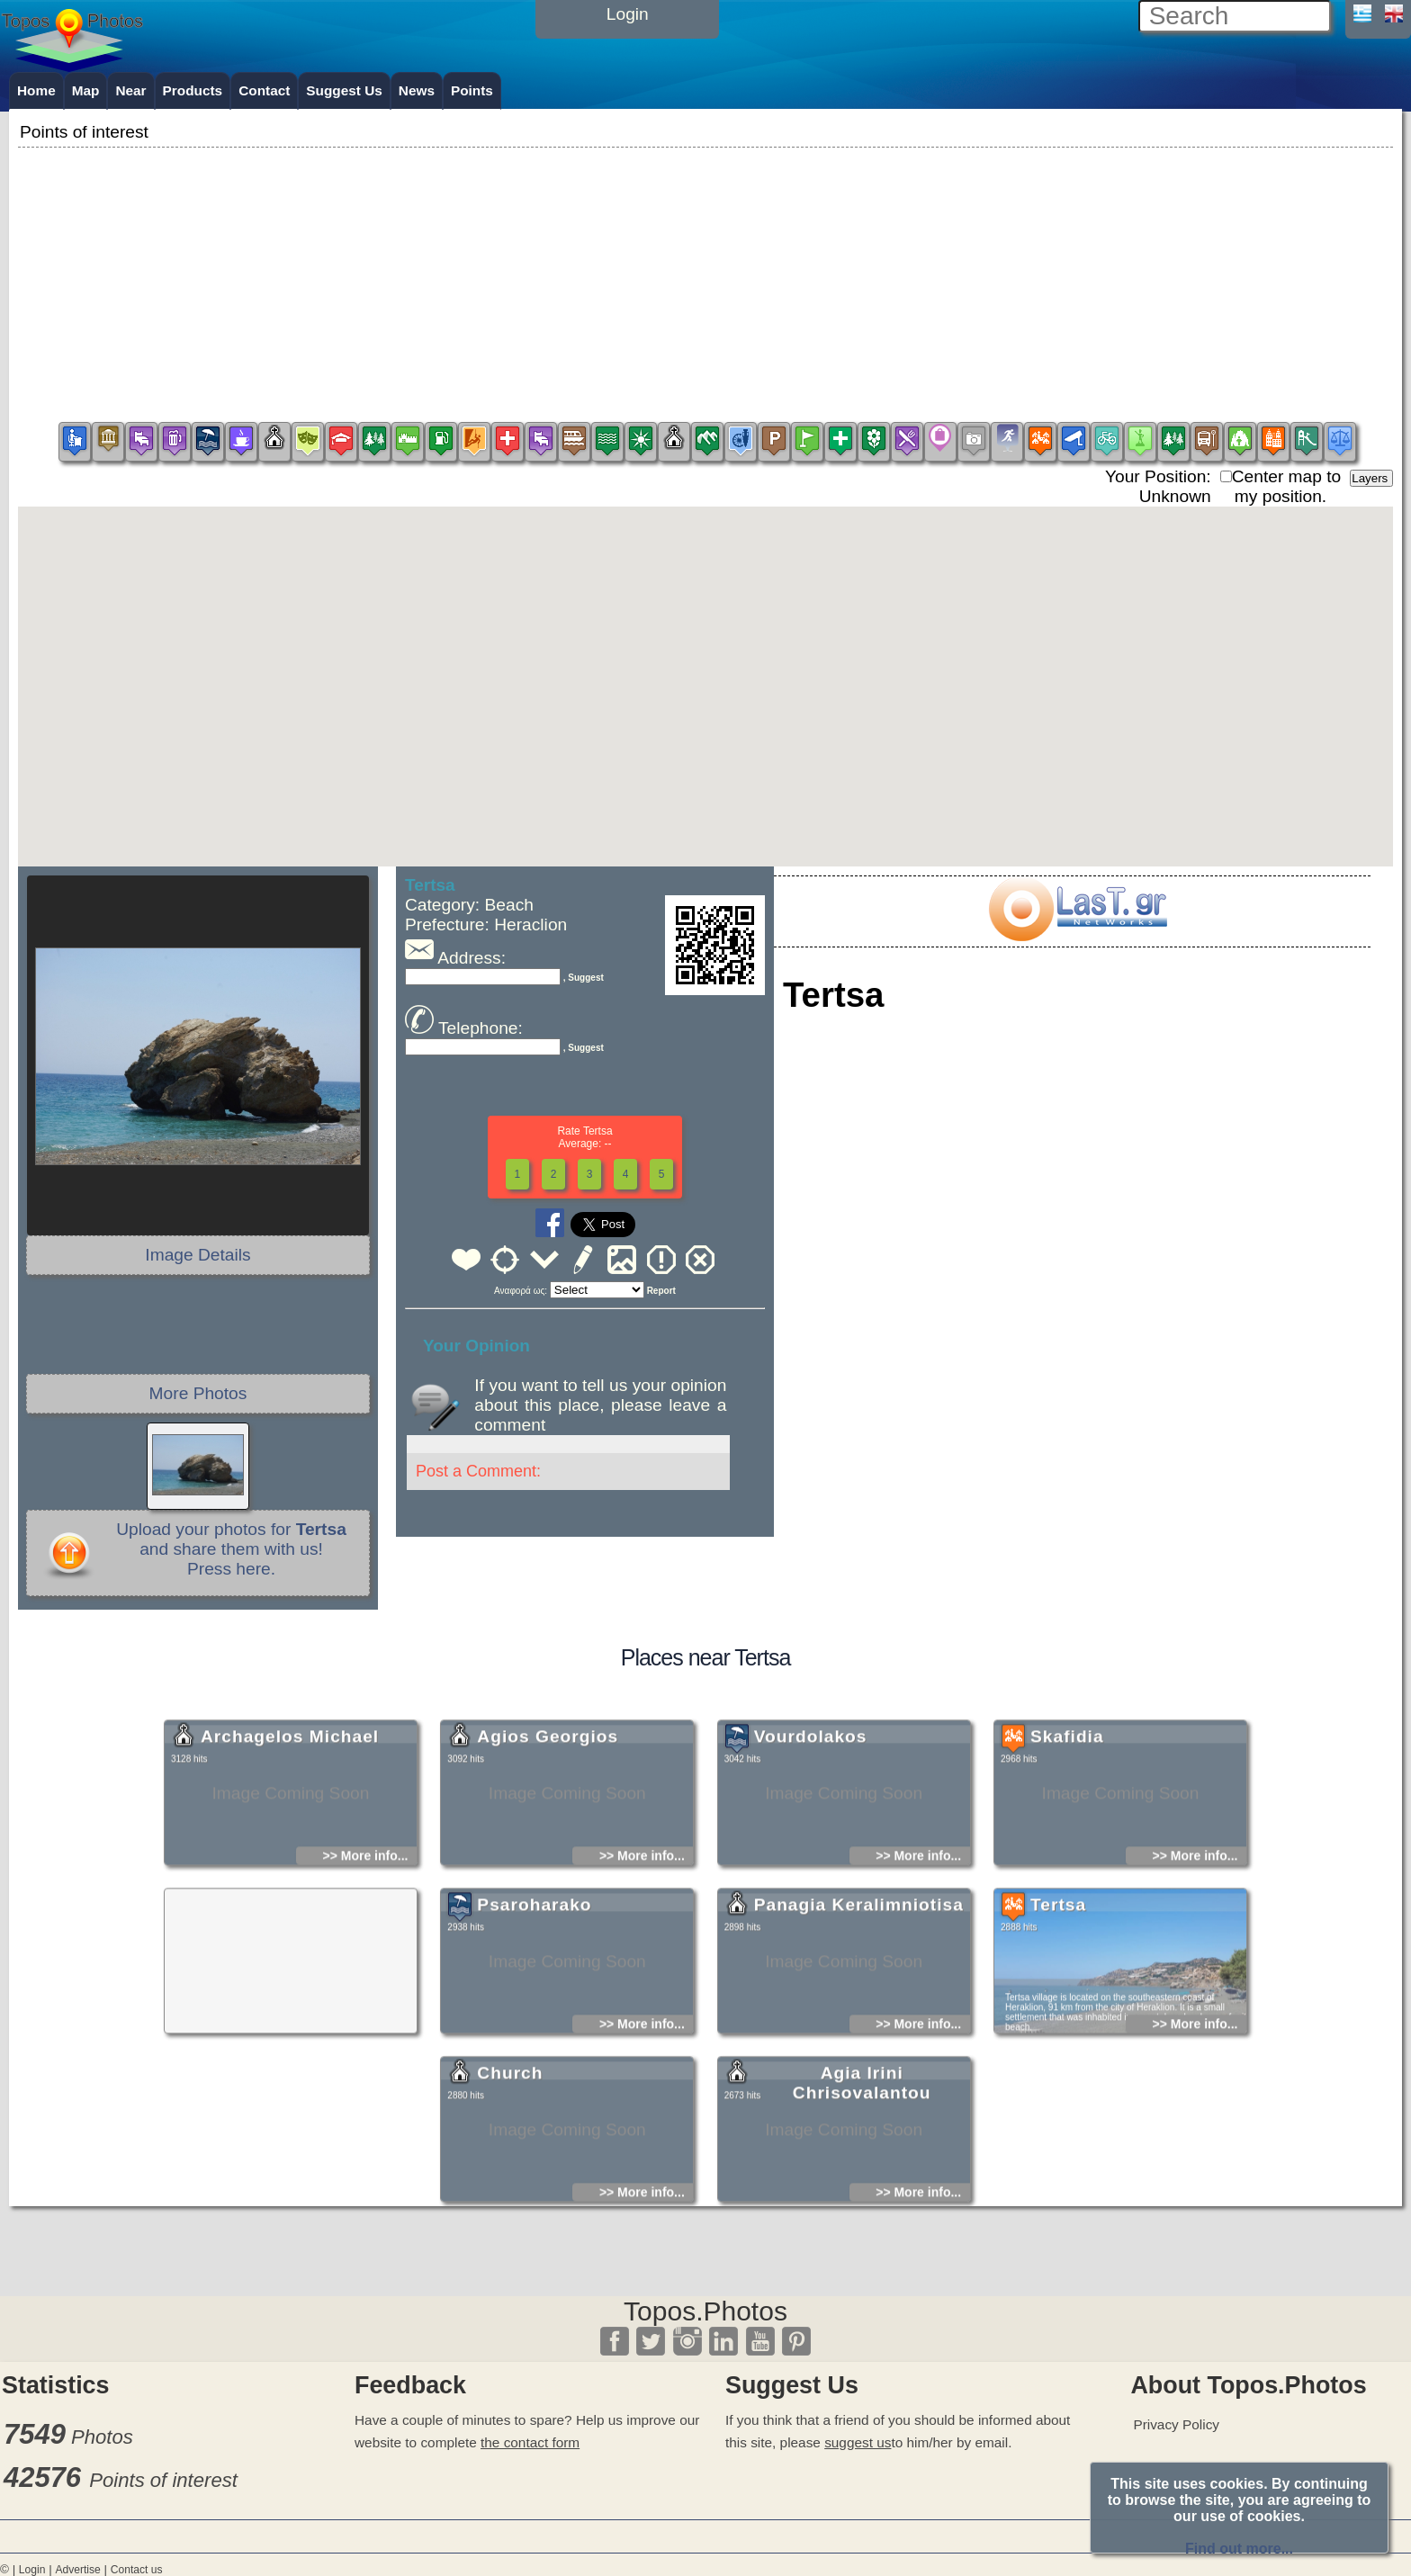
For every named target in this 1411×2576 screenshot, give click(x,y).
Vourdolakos (810, 1809)
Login (32, 2569)
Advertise (77, 2569)
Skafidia (1067, 1809)
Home (36, 90)
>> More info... (366, 1929)
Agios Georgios (547, 1809)
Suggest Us (344, 90)
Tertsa (1058, 1978)
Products (193, 90)
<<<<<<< (597, 1289)
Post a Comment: (478, 1471)
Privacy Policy (1176, 2424)
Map (86, 90)
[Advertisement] (705, 278)
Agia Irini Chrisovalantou (862, 2156)
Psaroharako (534, 1978)
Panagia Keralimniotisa (859, 1978)
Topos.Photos (705, 2311)
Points (472, 90)
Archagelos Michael (290, 1809)
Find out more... (1239, 2548)
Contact (264, 90)
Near (130, 90)
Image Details (197, 1254)
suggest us (857, 2442)
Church (510, 2146)
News (417, 90)
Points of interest (163, 2480)
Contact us (137, 2569)
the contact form (530, 2442)
